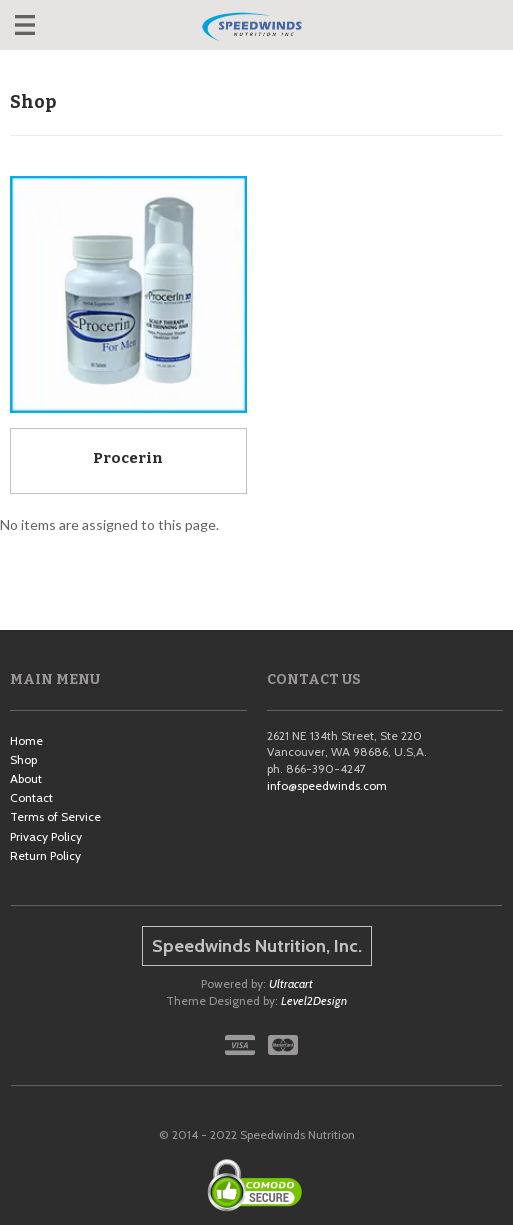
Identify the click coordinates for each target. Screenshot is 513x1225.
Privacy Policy (46, 836)
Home (26, 740)
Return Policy (45, 855)
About (26, 778)
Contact (31, 797)
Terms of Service (55, 816)
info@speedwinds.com (327, 785)
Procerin (128, 458)
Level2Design (314, 1000)
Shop (23, 759)
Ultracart (291, 983)
